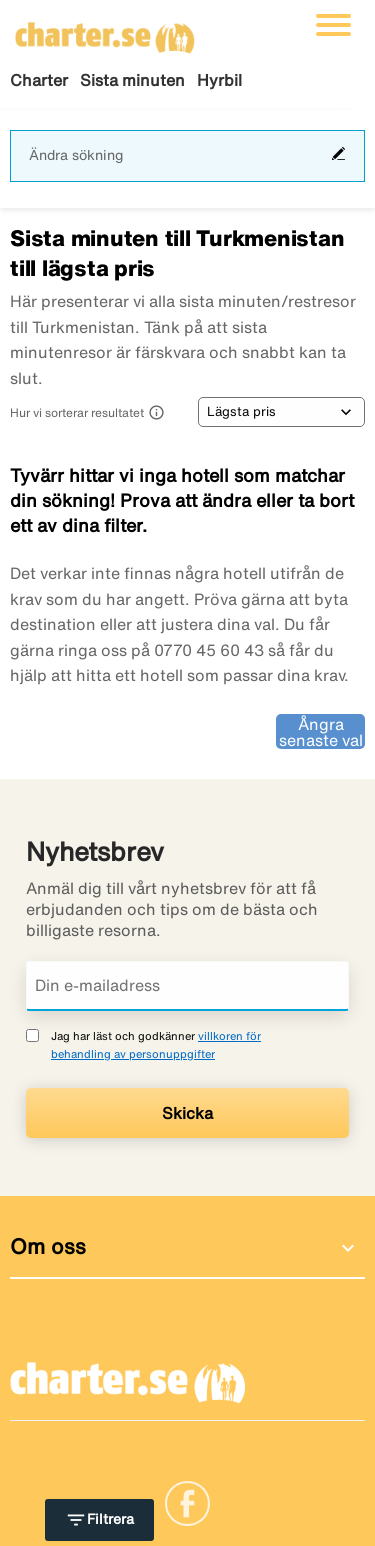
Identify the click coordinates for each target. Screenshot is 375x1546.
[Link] (187, 1502)
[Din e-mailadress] (187, 986)
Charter (39, 80)
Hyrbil (219, 80)
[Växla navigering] (333, 25)
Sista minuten (132, 80)
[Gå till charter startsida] (105, 31)
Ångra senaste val (321, 732)
